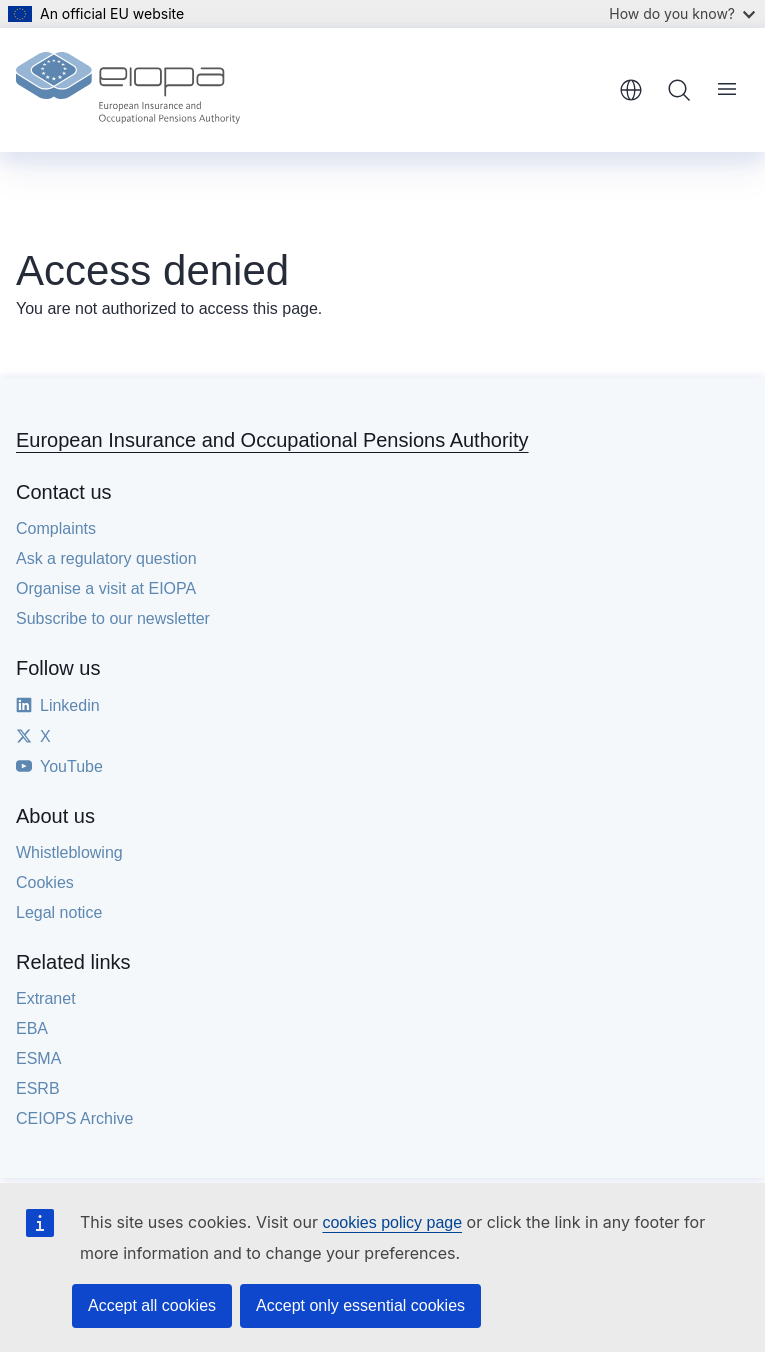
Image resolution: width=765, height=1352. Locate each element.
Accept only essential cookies (360, 1305)
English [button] (631, 90)
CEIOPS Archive (74, 1118)
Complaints (56, 528)
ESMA (38, 1058)
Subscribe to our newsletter (113, 618)
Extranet (46, 998)
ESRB (38, 1088)
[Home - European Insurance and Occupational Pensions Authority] (128, 90)
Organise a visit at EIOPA (106, 588)
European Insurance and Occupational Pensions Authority (272, 440)
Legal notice (59, 912)
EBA (32, 1028)
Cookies (45, 882)
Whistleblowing (69, 852)
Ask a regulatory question (106, 558)
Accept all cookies (152, 1305)
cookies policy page (392, 1222)
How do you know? (682, 13)
